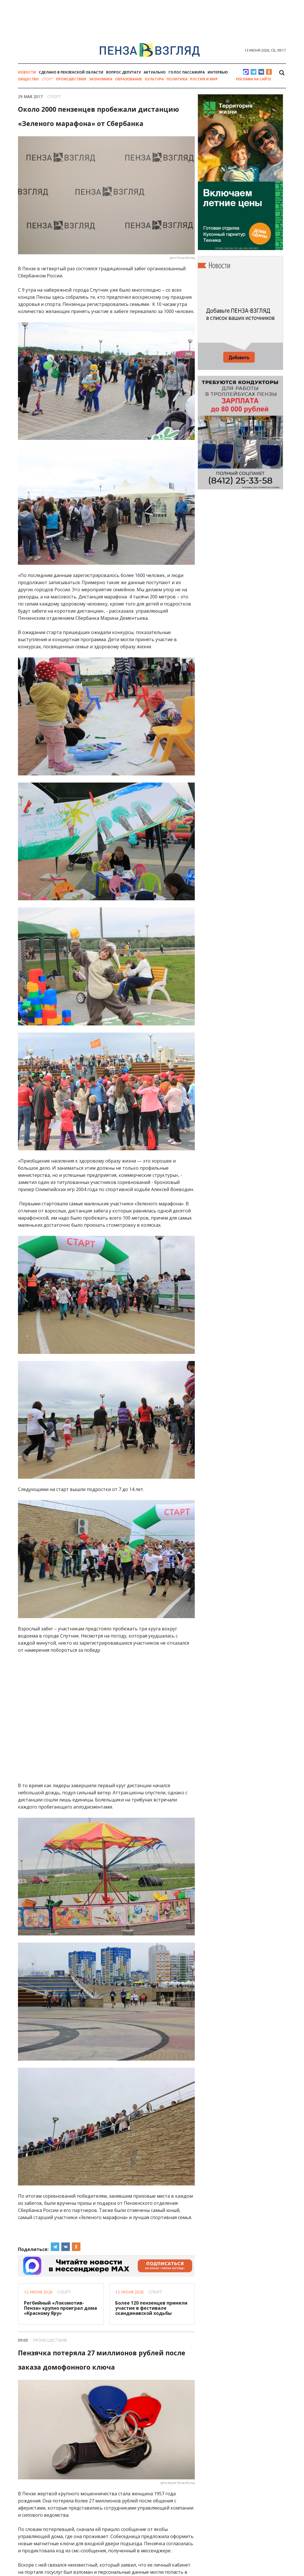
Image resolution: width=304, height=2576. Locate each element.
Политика (177, 79)
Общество (28, 79)
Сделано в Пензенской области (71, 72)
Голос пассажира (187, 72)
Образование (128, 79)
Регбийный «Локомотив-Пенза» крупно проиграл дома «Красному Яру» (60, 2308)
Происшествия (71, 79)
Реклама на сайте (253, 79)
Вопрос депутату (123, 72)
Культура (154, 79)
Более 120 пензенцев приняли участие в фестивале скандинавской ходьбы (151, 2308)
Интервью (218, 72)
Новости (27, 72)
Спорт (47, 79)
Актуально (155, 72)
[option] (152, 5)
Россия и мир (204, 79)
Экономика (100, 79)
